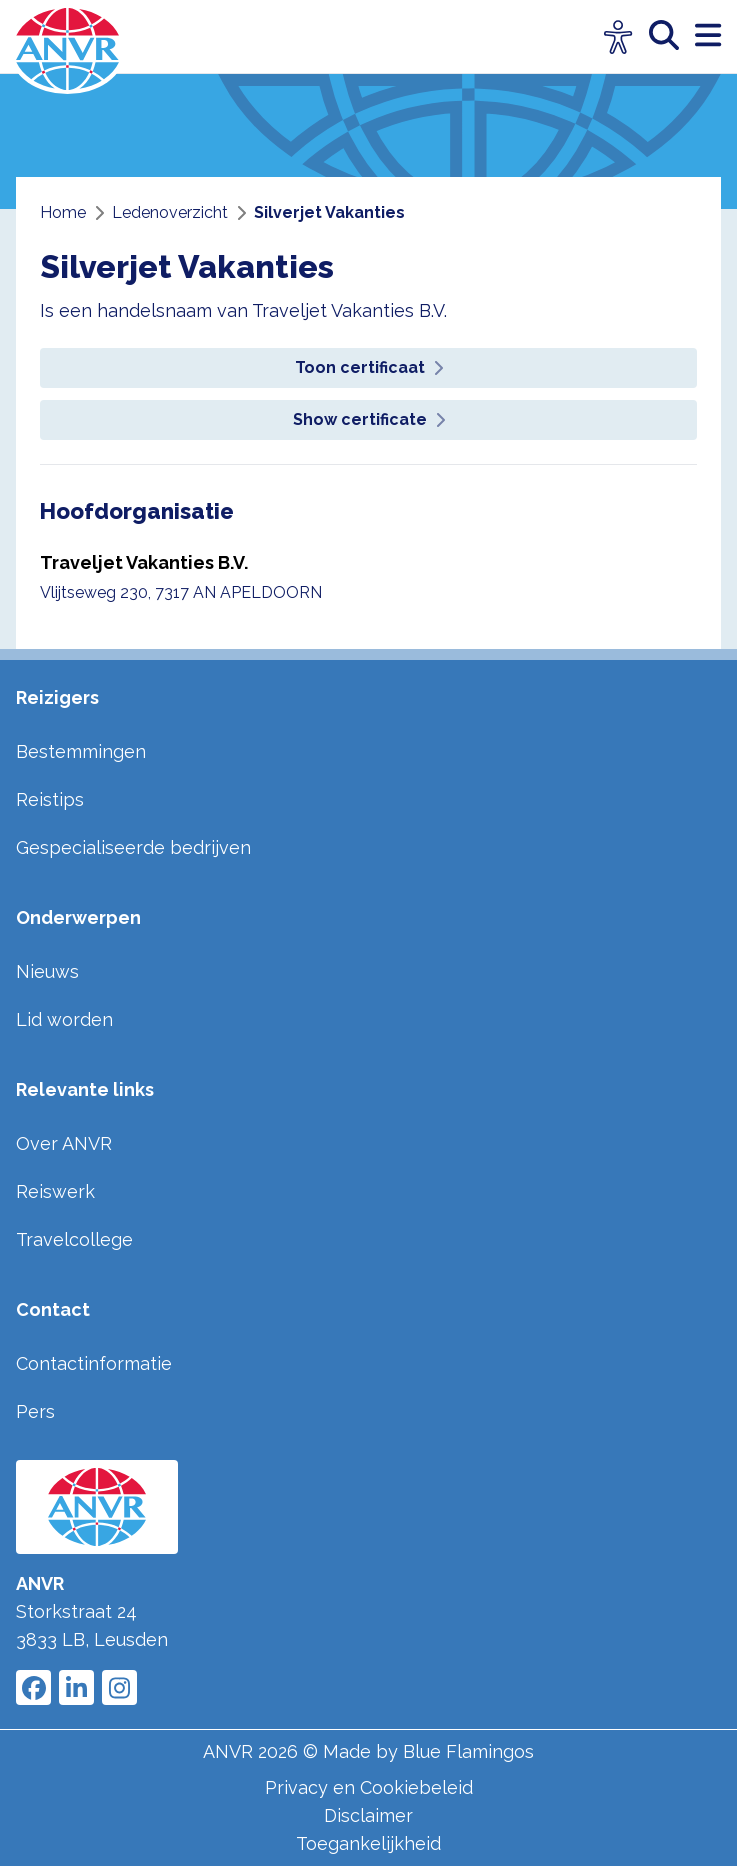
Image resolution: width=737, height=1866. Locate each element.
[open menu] (708, 36)
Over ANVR (64, 1143)
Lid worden (64, 1019)
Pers (35, 1411)
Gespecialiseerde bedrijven (133, 847)
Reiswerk (55, 1191)
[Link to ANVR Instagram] (119, 1687)
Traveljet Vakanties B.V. (144, 562)
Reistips (50, 799)
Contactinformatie (94, 1363)
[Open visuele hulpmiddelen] (618, 37)
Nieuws (47, 971)
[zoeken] (672, 36)
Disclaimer (368, 1815)
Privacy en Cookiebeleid (369, 1787)
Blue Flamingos (468, 1751)
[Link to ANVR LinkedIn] (76, 1687)
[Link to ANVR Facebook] (33, 1687)
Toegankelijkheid (368, 1843)
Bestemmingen (81, 751)
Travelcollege (74, 1239)
